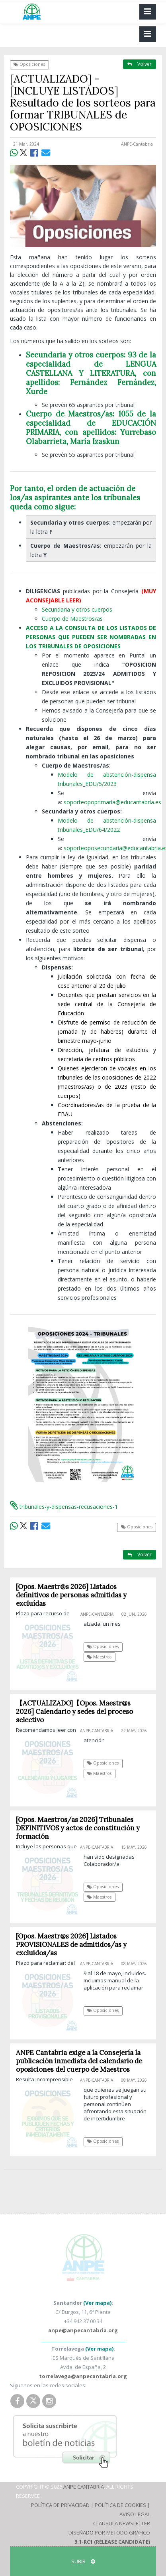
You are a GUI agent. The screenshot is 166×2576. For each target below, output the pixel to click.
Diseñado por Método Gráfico (109, 2532)
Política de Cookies (120, 2505)
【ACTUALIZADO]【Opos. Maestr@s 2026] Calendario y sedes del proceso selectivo (74, 1711)
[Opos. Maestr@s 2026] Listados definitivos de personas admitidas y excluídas (71, 1595)
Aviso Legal (134, 2514)
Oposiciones (29, 64)
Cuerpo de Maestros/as (72, 618)
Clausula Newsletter (121, 2523)
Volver (139, 64)
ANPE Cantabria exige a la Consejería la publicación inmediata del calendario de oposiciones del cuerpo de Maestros (79, 2061)
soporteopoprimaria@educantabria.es (112, 802)
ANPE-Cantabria (137, 144)
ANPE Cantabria (83, 2486)
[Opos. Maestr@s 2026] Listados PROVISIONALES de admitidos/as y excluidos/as (71, 1944)
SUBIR (83, 2561)
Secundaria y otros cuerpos (77, 609)
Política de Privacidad (60, 2505)
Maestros (99, 1657)
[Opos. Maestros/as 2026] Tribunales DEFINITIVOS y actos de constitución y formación (78, 1828)
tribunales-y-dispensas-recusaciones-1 (64, 1506)
